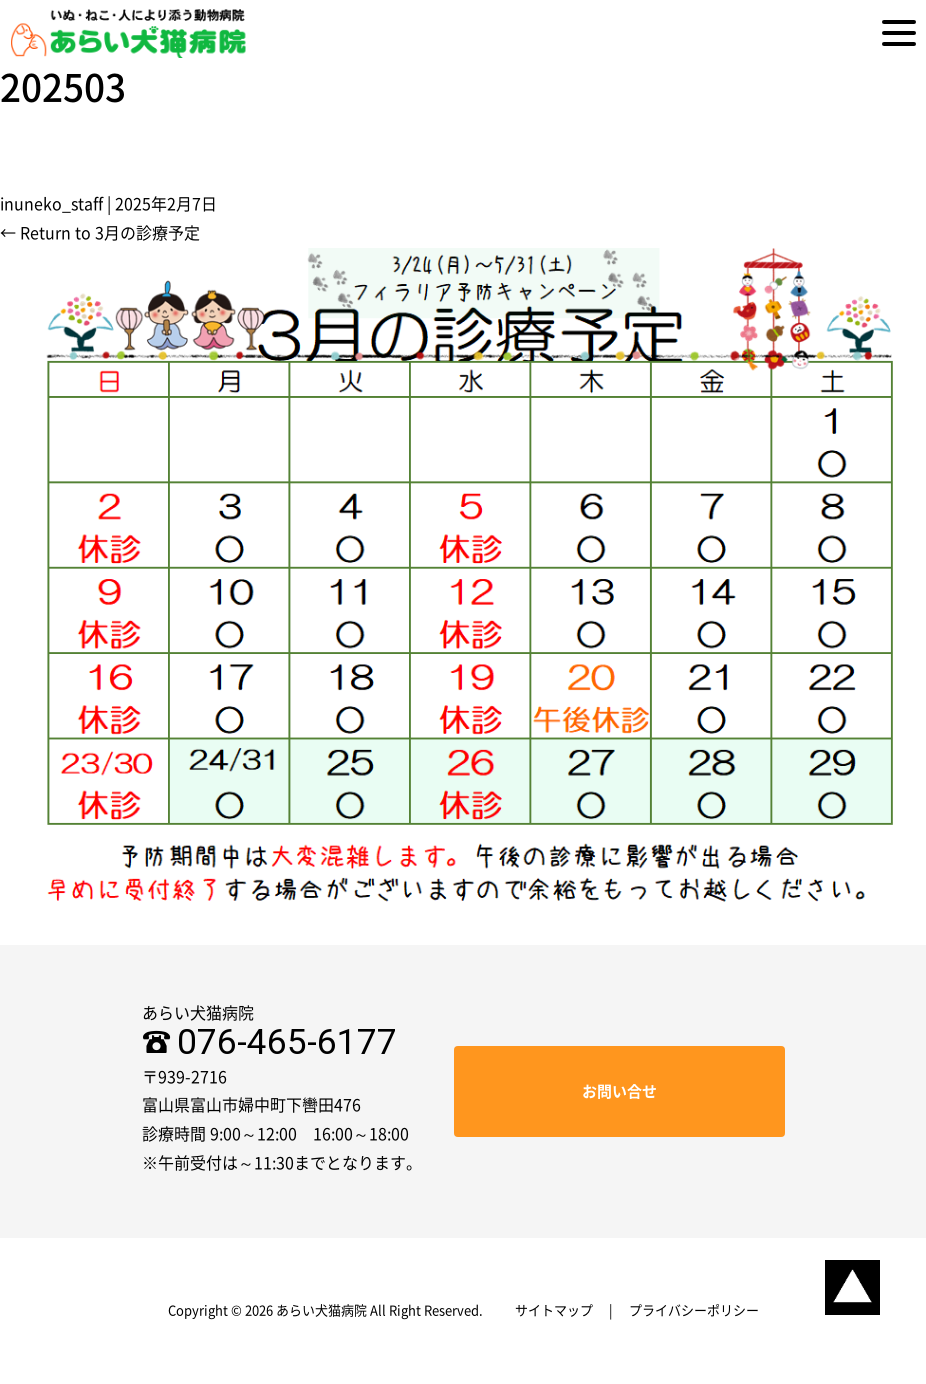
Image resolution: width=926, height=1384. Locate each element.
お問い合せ (619, 1091)
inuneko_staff (51, 204)
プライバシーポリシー (694, 1310)
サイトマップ (554, 1310)
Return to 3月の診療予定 (100, 233)
